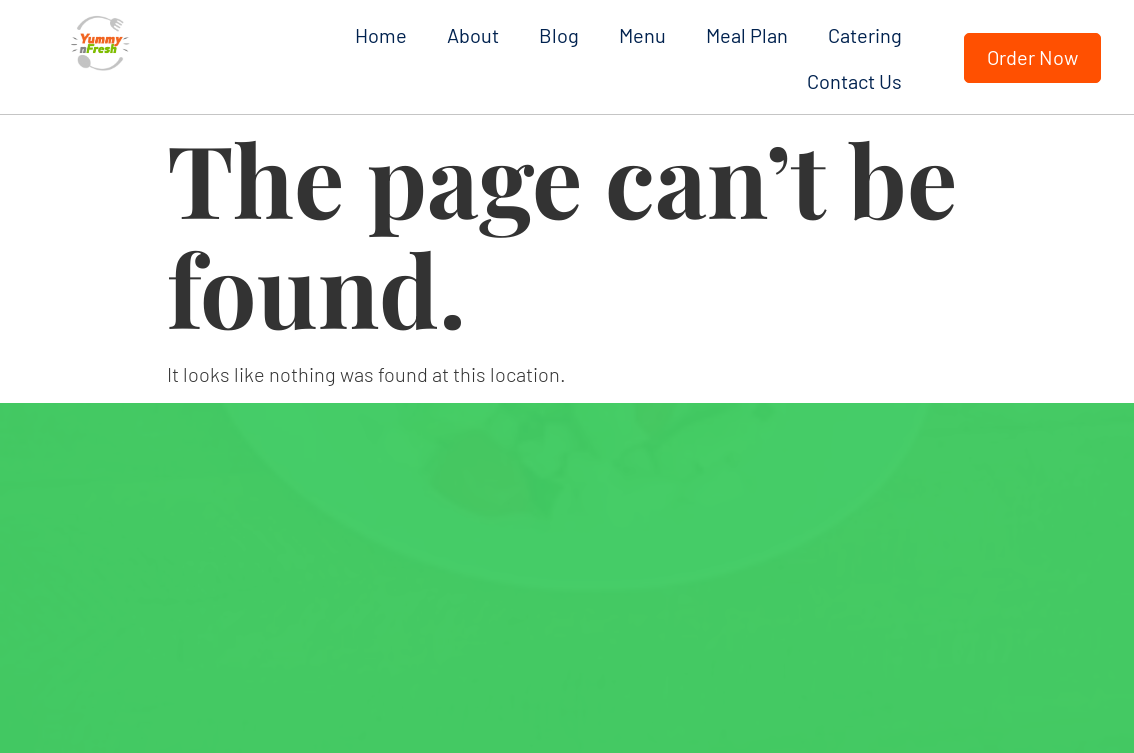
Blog (559, 35)
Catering (865, 35)
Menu (642, 35)
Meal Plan (747, 35)
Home (381, 35)
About (473, 35)
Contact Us (854, 81)
